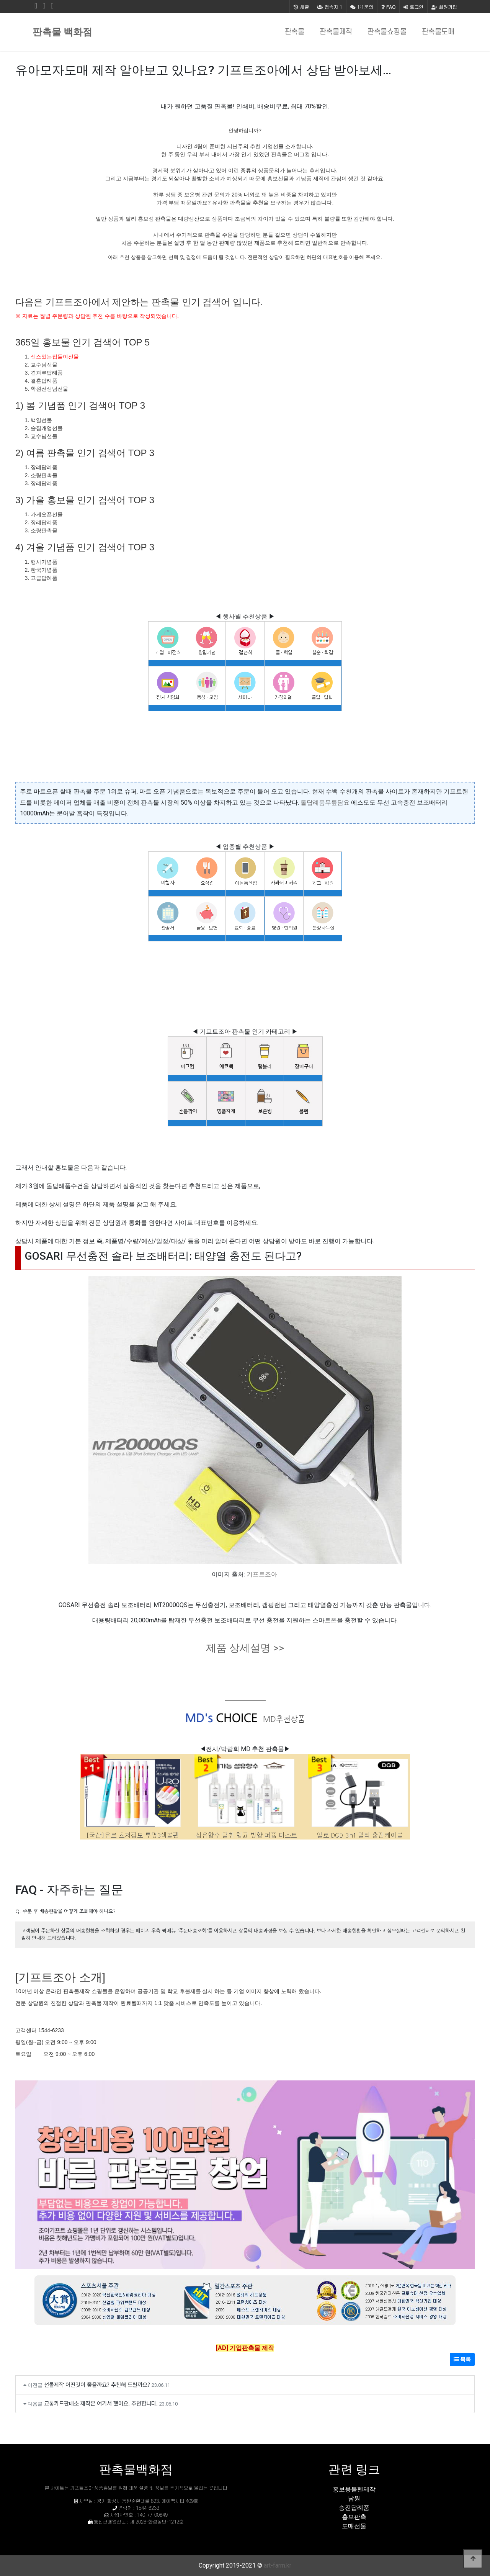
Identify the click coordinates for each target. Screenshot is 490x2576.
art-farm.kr (277, 2565)
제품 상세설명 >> (245, 1648)
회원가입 (444, 6)
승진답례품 (354, 2507)
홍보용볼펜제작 (354, 2489)
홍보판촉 (354, 2516)
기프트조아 (262, 1574)
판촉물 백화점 (62, 32)
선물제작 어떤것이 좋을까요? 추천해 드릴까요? (97, 2384)
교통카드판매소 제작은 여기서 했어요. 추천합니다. (101, 2403)
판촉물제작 (336, 32)
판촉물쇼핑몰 (387, 32)
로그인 (413, 6)
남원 (354, 2498)
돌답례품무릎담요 (325, 802)
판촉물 (294, 32)
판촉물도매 (438, 32)
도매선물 (354, 2526)
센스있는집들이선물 (55, 357)
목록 (462, 2359)
